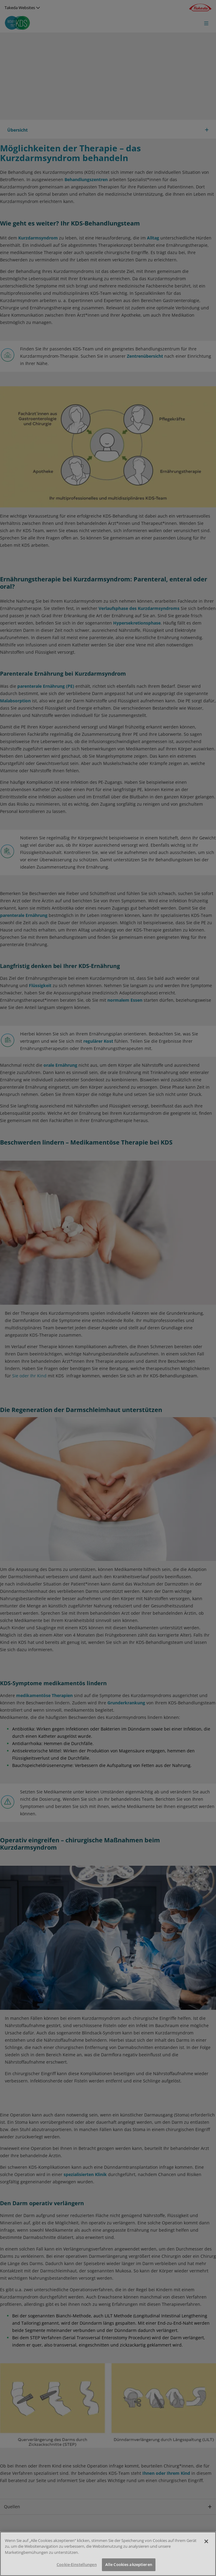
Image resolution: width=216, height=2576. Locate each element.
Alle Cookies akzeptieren (128, 2565)
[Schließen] (206, 2542)
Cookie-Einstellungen (77, 2565)
